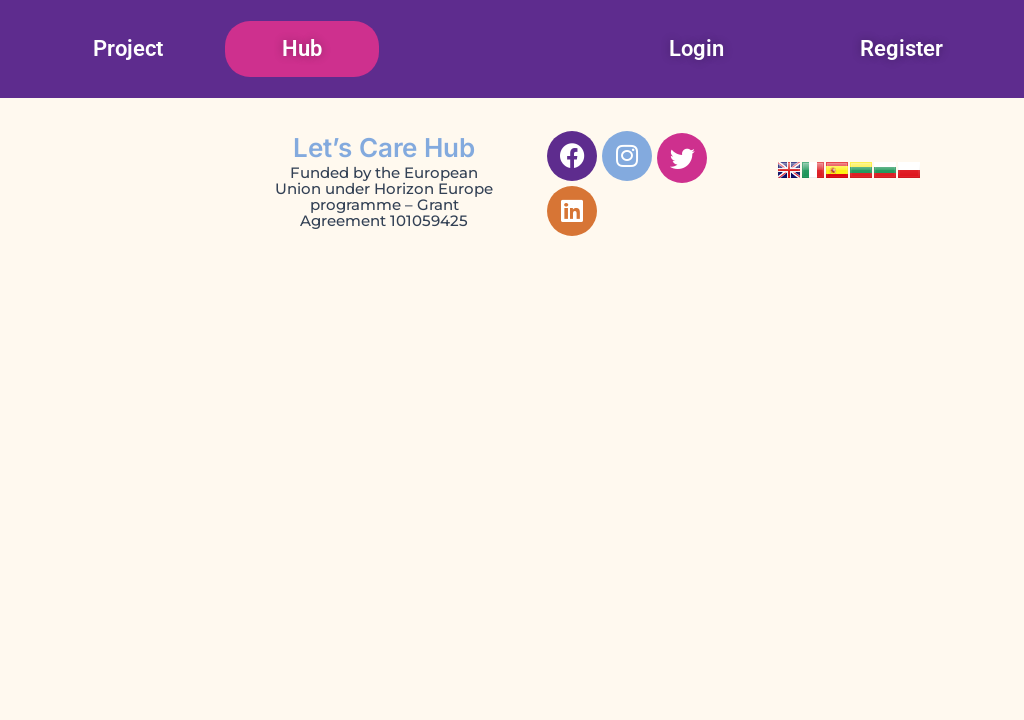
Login (696, 48)
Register (901, 48)
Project (128, 48)
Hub (302, 48)
